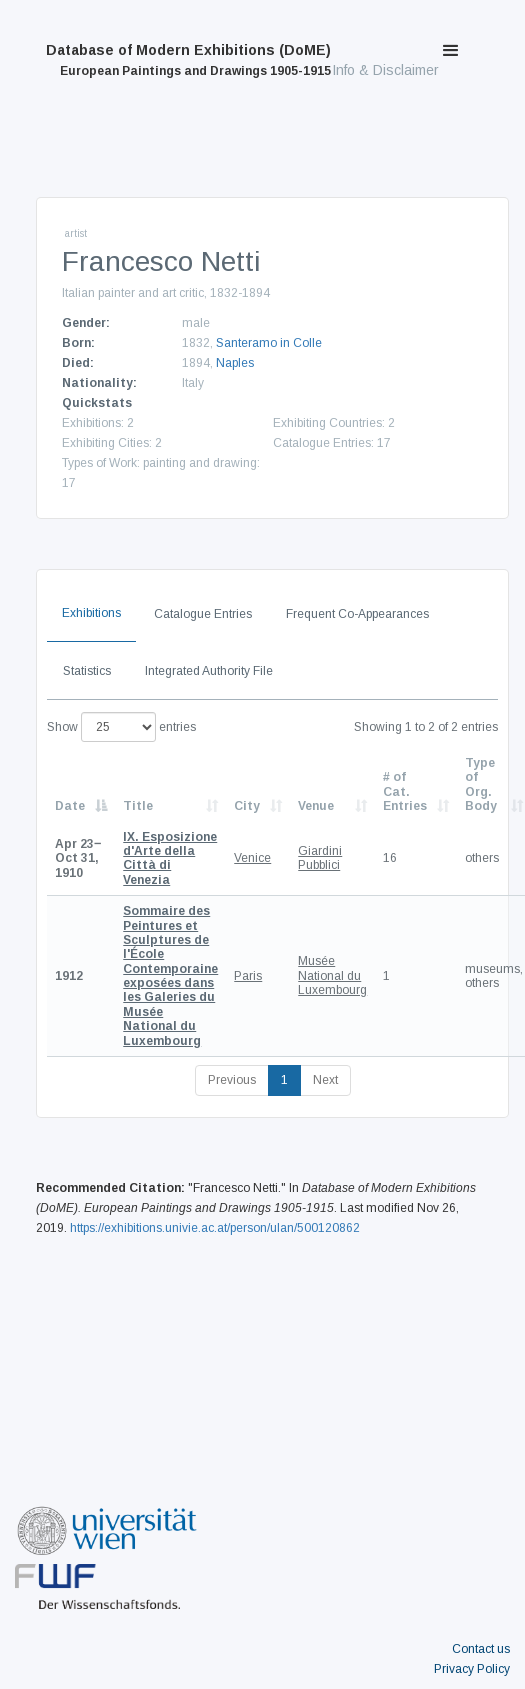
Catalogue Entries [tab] (203, 614)
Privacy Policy (472, 1669)
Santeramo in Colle (269, 343)
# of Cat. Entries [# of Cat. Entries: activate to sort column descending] (405, 791)
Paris (248, 976)
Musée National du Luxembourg (332, 975)
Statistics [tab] (87, 671)
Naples (235, 363)
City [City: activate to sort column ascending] (247, 806)
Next (325, 1080)
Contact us (481, 1649)
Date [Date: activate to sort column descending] (70, 806)
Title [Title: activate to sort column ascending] (138, 806)
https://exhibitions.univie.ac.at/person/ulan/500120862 (215, 1228)
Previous (232, 1080)
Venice (252, 858)
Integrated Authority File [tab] (209, 671)
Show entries (121, 727)
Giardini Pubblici (320, 858)
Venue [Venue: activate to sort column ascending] (316, 806)
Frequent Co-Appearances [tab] (357, 614)
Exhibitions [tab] (91, 613)
